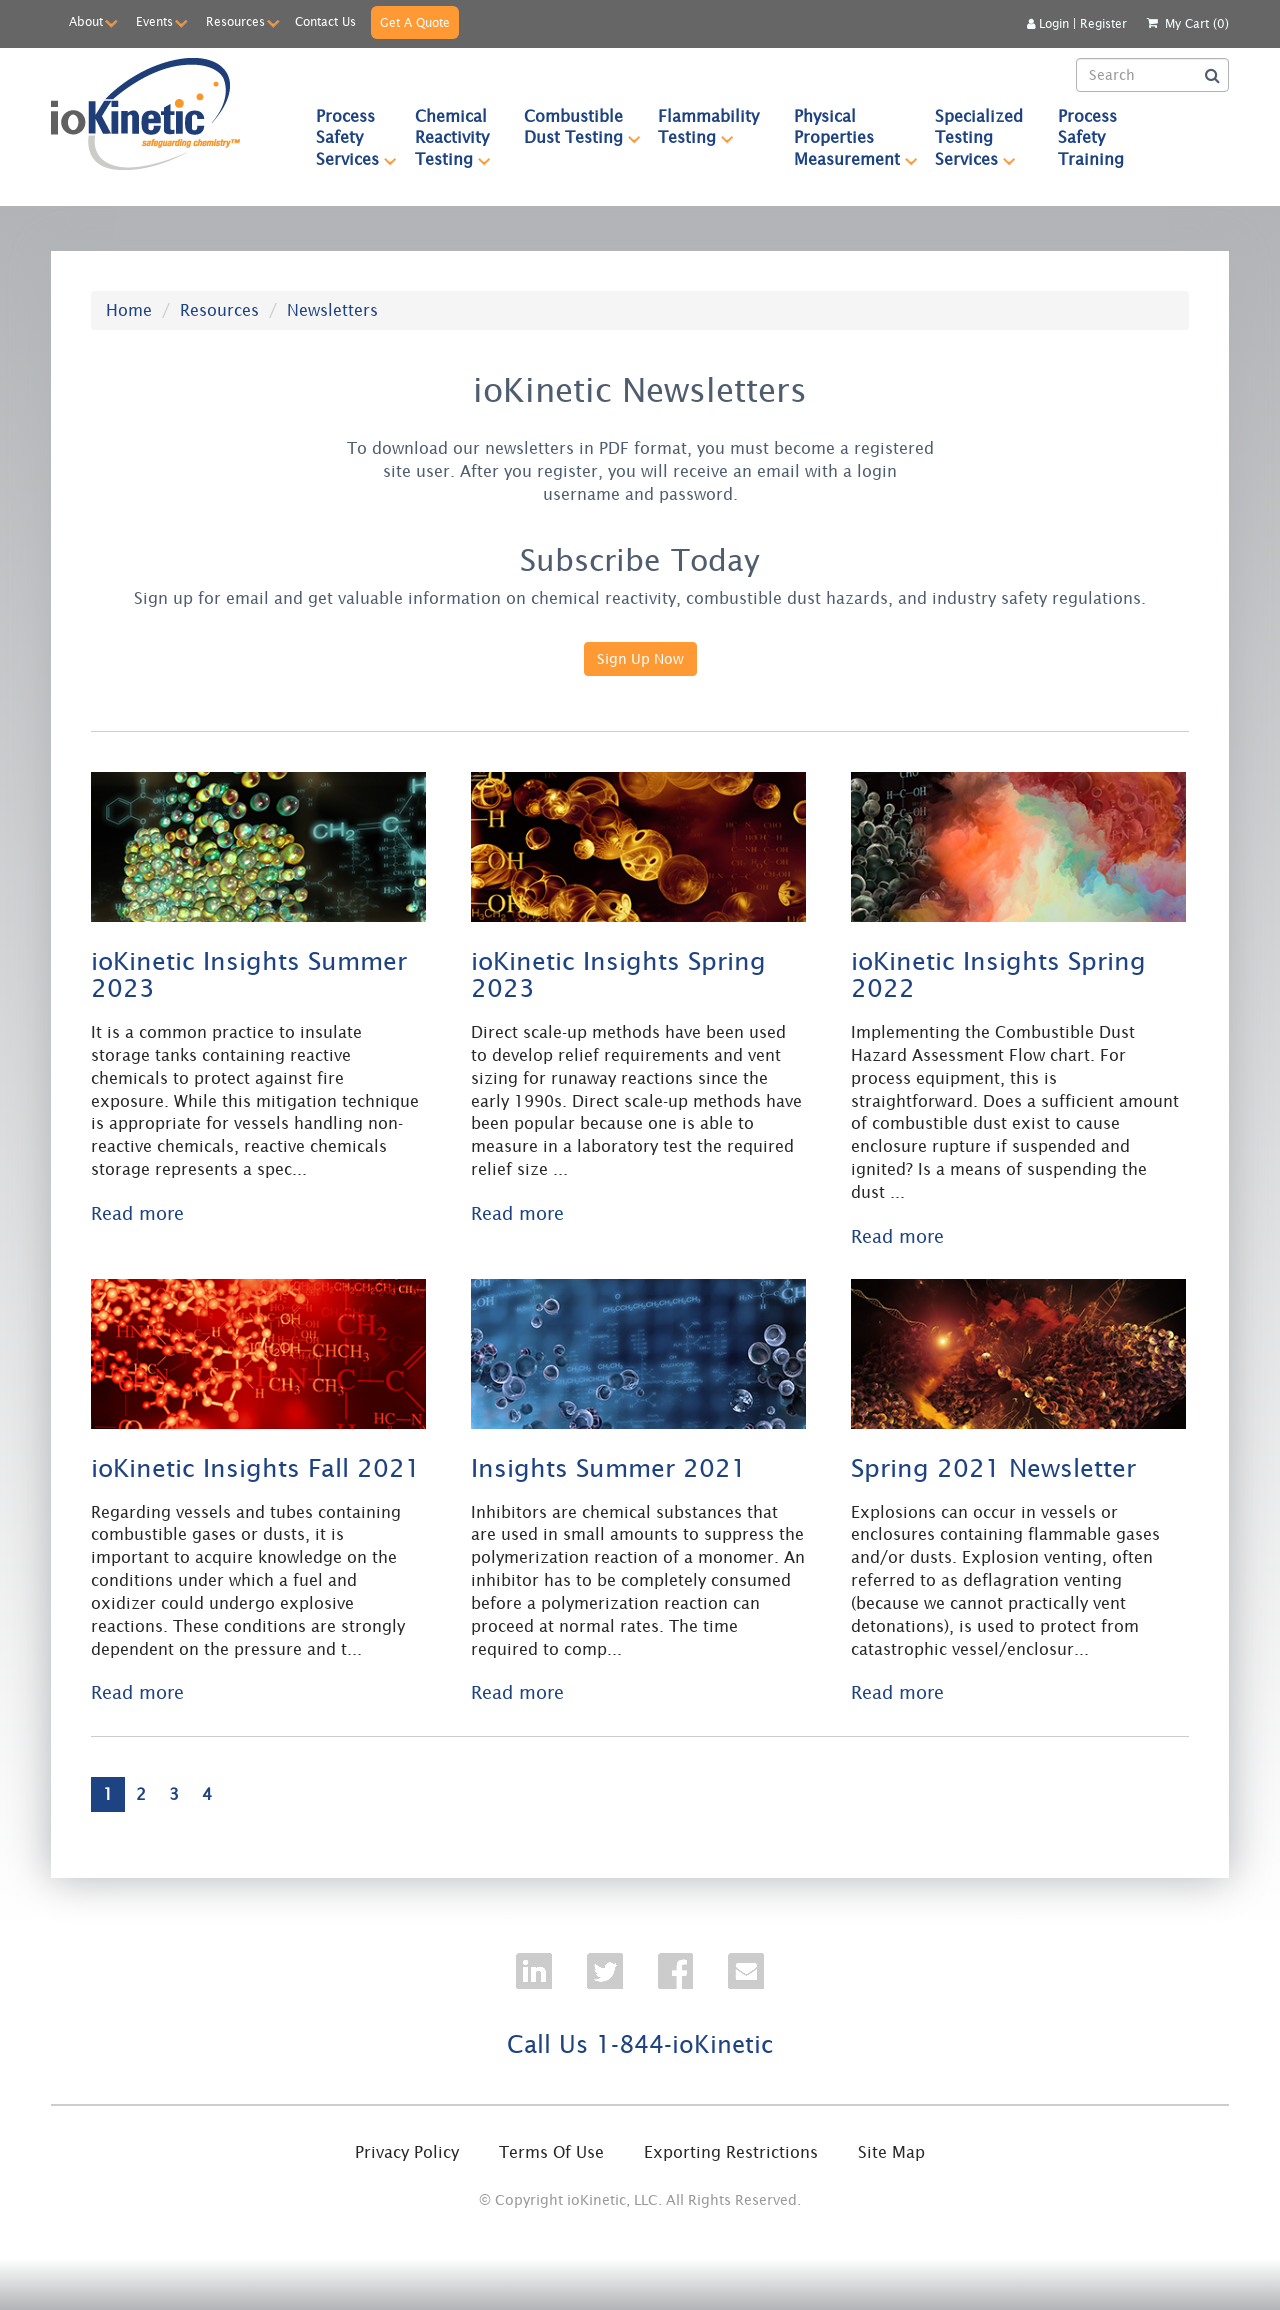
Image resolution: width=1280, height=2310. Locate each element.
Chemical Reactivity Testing (461, 137)
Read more (137, 1213)
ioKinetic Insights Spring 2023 (618, 974)
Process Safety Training (1091, 137)
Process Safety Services (356, 137)
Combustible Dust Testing (582, 126)
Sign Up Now (640, 659)
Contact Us (325, 21)
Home (129, 310)
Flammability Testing (717, 126)
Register (1103, 23)
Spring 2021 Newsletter (993, 1467)
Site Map (891, 2152)
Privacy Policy (407, 2152)
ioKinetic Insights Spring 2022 (998, 974)
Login (1048, 23)
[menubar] (720, 137)
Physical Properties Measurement (856, 137)
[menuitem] (348, 137)
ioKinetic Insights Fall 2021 (256, 1467)
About (86, 21)
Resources (235, 21)
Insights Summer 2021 (609, 1467)
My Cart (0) (1197, 23)
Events (154, 21)
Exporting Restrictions (731, 2152)
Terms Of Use (551, 2152)
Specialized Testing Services (988, 137)
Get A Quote (415, 22)
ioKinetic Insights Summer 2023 (249, 974)
